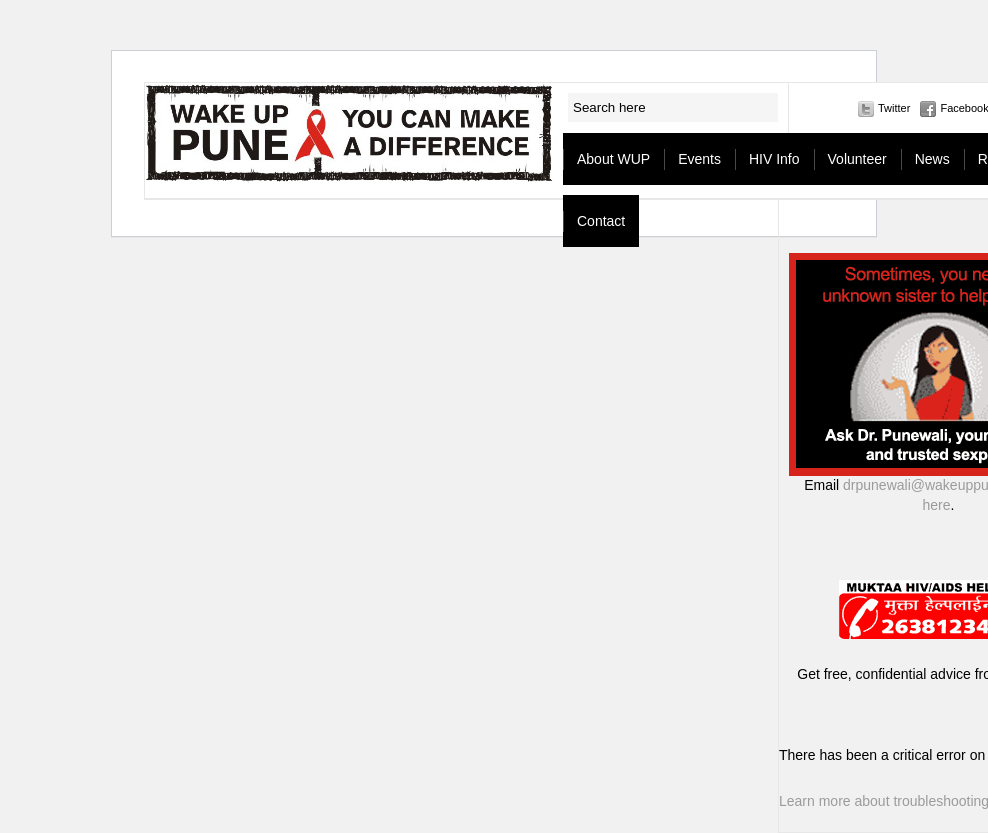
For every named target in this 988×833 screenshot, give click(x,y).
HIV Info (774, 159)
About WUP (613, 159)
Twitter (894, 108)
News (932, 159)
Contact (601, 221)
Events (699, 159)
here (937, 505)
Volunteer (857, 159)
